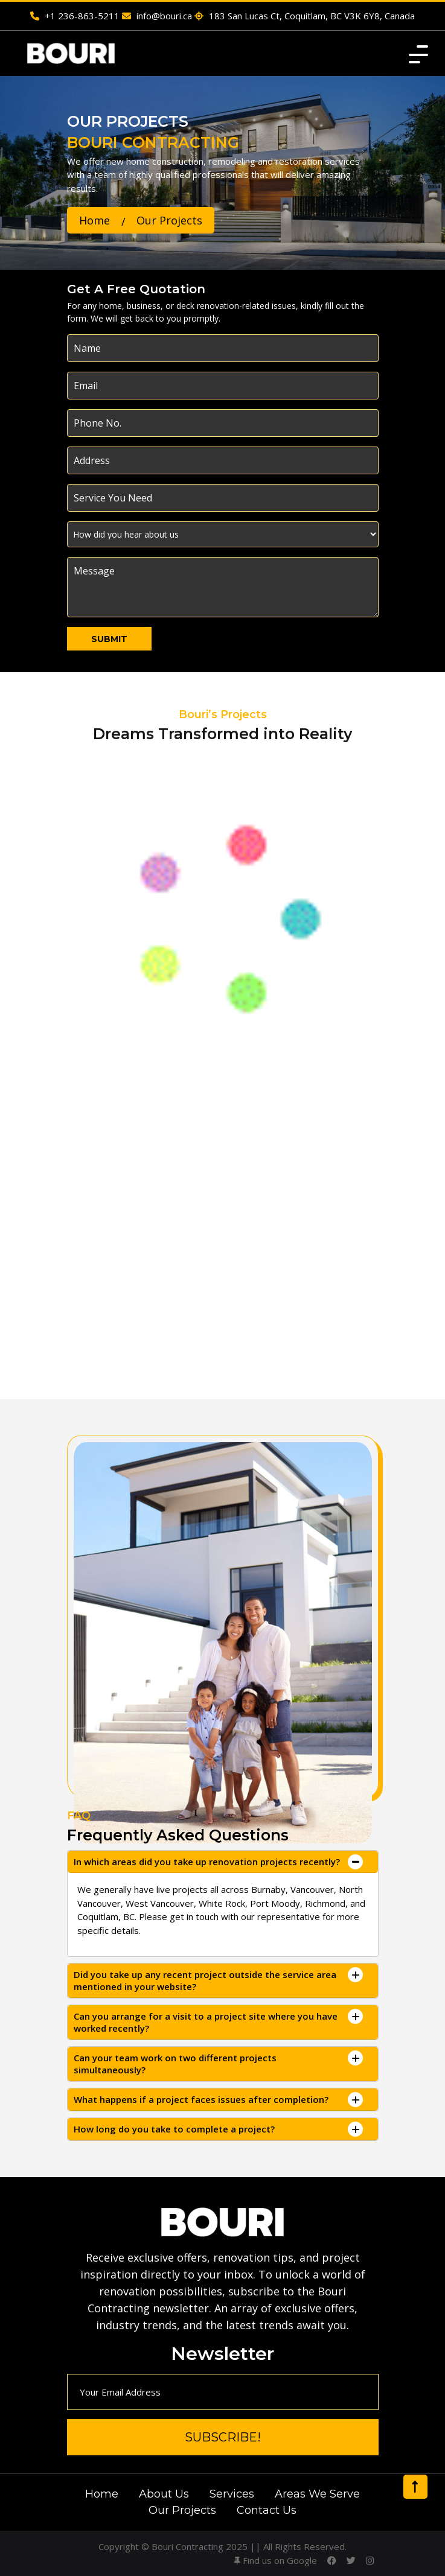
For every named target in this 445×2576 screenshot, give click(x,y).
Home (94, 220)
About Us (164, 2494)
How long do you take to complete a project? (174, 2129)
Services (232, 2494)
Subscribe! (223, 2437)
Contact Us (266, 2510)
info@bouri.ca (157, 16)
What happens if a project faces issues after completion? (201, 2099)
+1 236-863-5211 (75, 16)
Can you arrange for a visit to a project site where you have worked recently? (206, 2022)
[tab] (223, 1862)
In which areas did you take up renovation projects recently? (207, 1862)
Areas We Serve (317, 2494)
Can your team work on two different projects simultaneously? (175, 2064)
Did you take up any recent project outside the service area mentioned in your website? (205, 1980)
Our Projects (182, 2510)
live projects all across (201, 1889)
